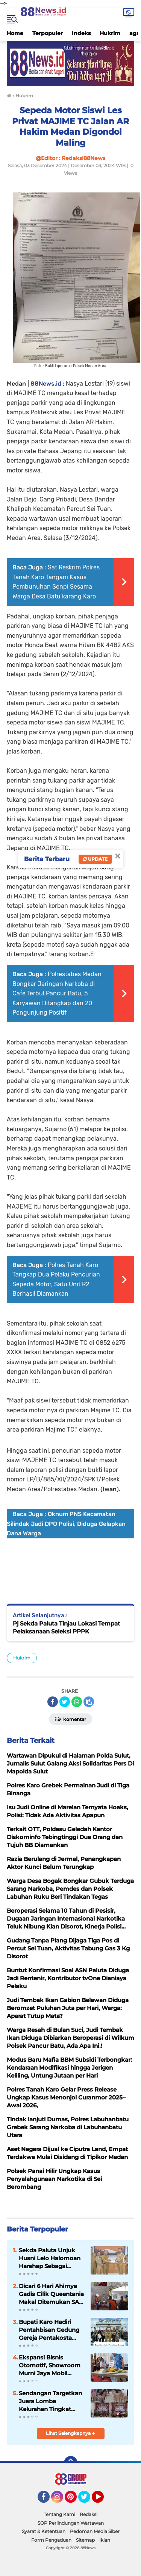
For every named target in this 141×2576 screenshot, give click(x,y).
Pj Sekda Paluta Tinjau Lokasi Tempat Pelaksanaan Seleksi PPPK (66, 1627)
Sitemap (85, 2540)
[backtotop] (70, 2463)
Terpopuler (47, 33)
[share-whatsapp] (76, 1701)
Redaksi (88, 2514)
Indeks (81, 33)
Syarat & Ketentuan (43, 2531)
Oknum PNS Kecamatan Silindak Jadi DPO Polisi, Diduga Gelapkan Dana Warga (66, 1523)
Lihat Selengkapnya (70, 2433)
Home (15, 33)
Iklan (104, 2540)
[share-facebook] (52, 1701)
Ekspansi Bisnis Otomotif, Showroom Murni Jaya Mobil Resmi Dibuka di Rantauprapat (49, 2365)
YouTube (103, 2500)
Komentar (70, 1718)
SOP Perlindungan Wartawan (71, 2523)
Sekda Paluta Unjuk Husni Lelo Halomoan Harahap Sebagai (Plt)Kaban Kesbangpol (52, 2258)
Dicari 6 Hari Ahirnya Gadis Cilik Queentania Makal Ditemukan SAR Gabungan (51, 2294)
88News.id (45, 383)
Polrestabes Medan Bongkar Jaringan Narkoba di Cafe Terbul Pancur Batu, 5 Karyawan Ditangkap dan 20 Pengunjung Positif (57, 993)
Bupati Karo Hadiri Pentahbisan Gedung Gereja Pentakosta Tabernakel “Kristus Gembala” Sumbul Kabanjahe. (49, 2330)
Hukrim (110, 33)
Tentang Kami (59, 2514)
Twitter (87, 2500)
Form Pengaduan (51, 2540)
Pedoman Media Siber (95, 2531)
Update (95, 859)
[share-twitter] (64, 1701)
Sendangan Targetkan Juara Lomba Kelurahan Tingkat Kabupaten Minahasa (50, 2401)
